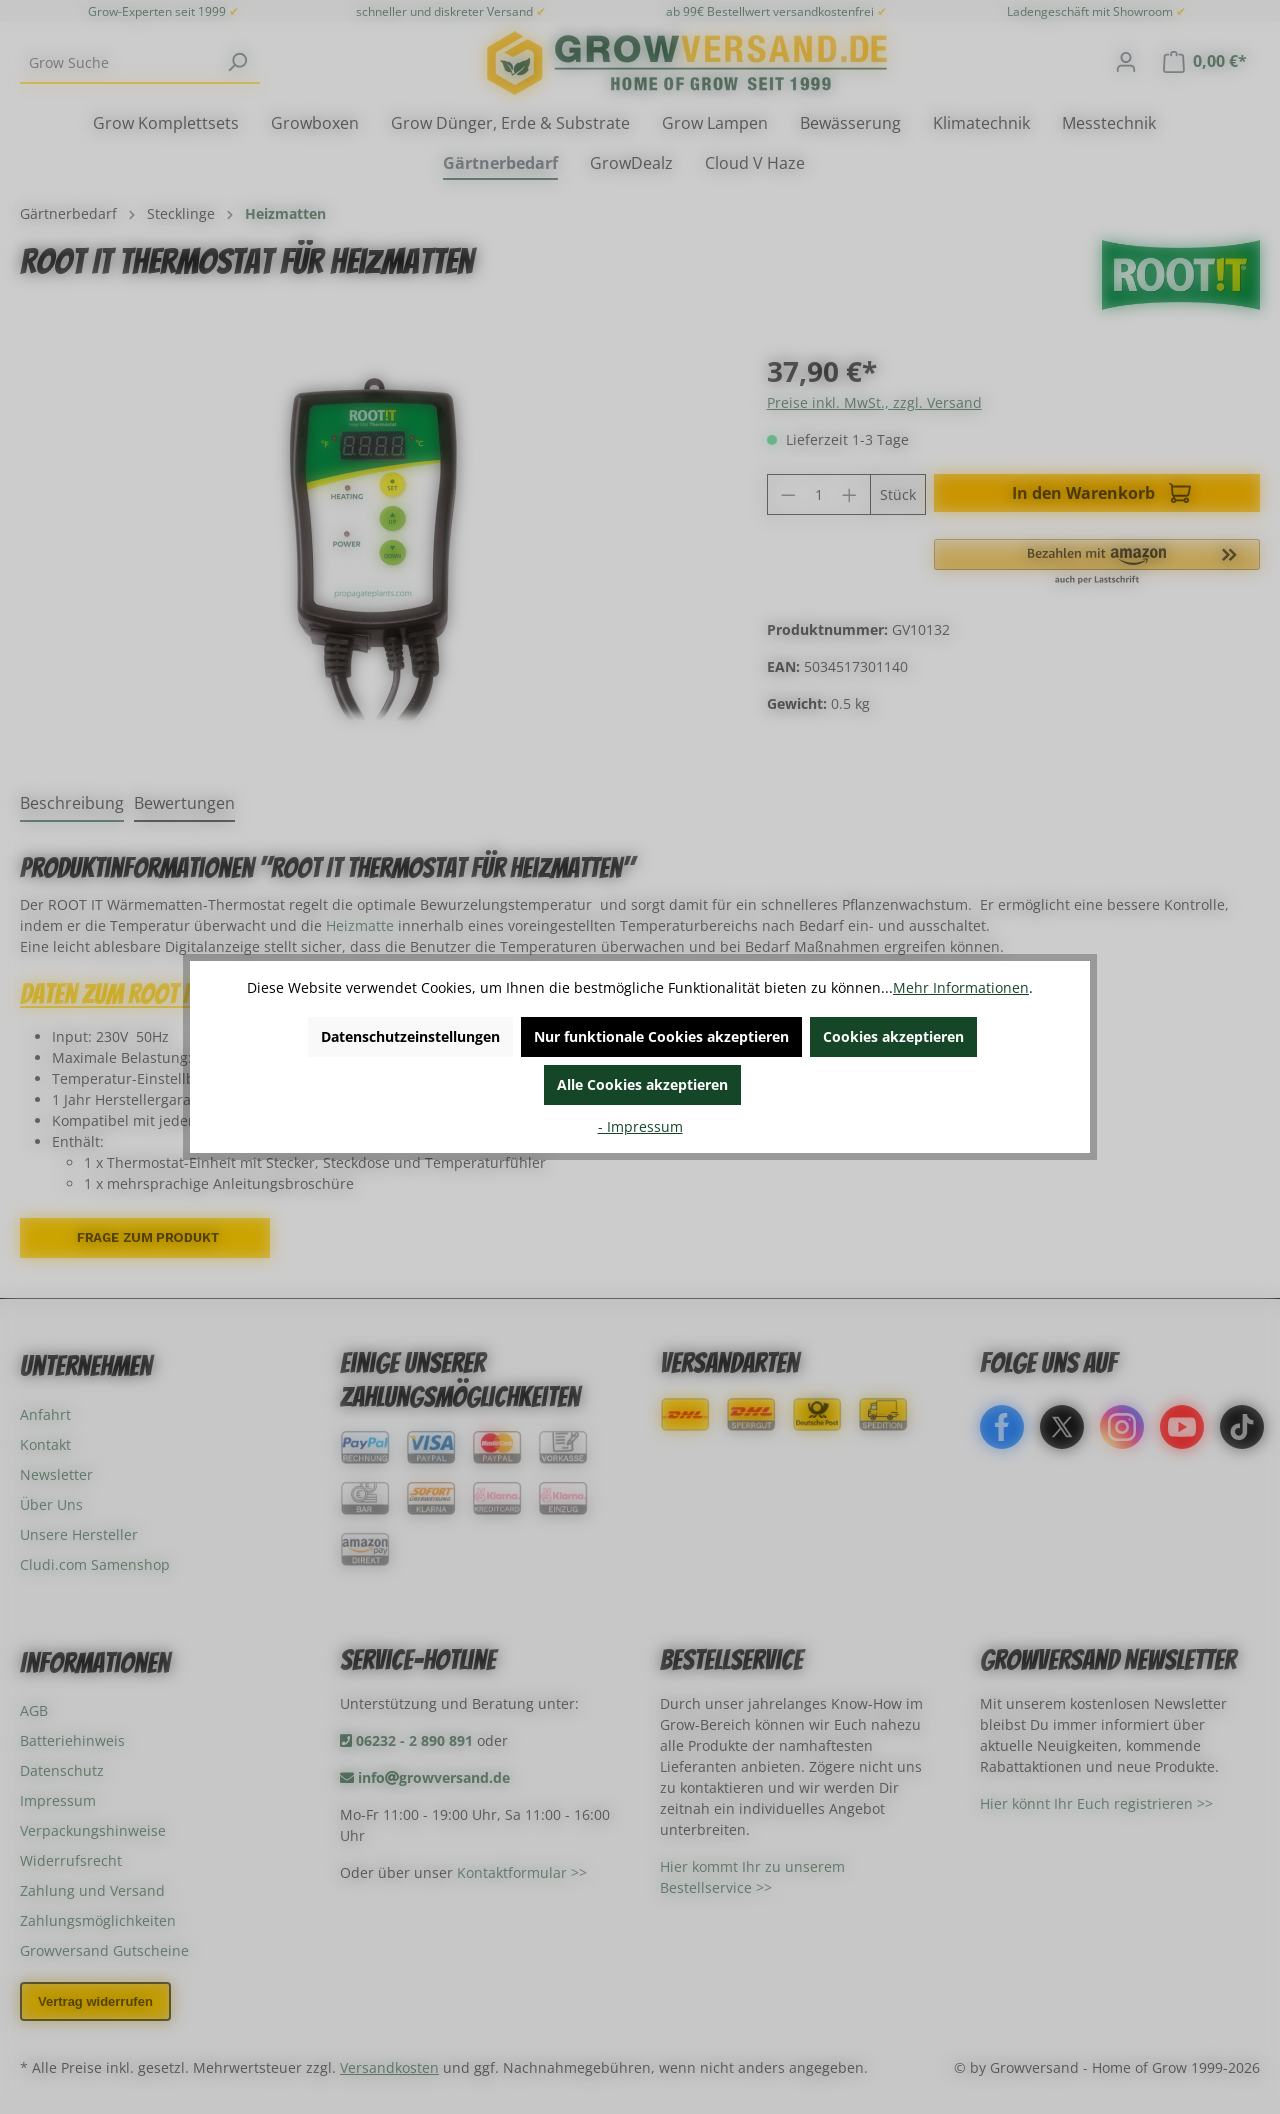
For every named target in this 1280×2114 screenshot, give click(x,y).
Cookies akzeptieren (893, 1036)
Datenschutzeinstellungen (410, 1036)
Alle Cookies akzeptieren (642, 1084)
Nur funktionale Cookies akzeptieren (661, 1036)
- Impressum (640, 1126)
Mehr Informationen (961, 987)
